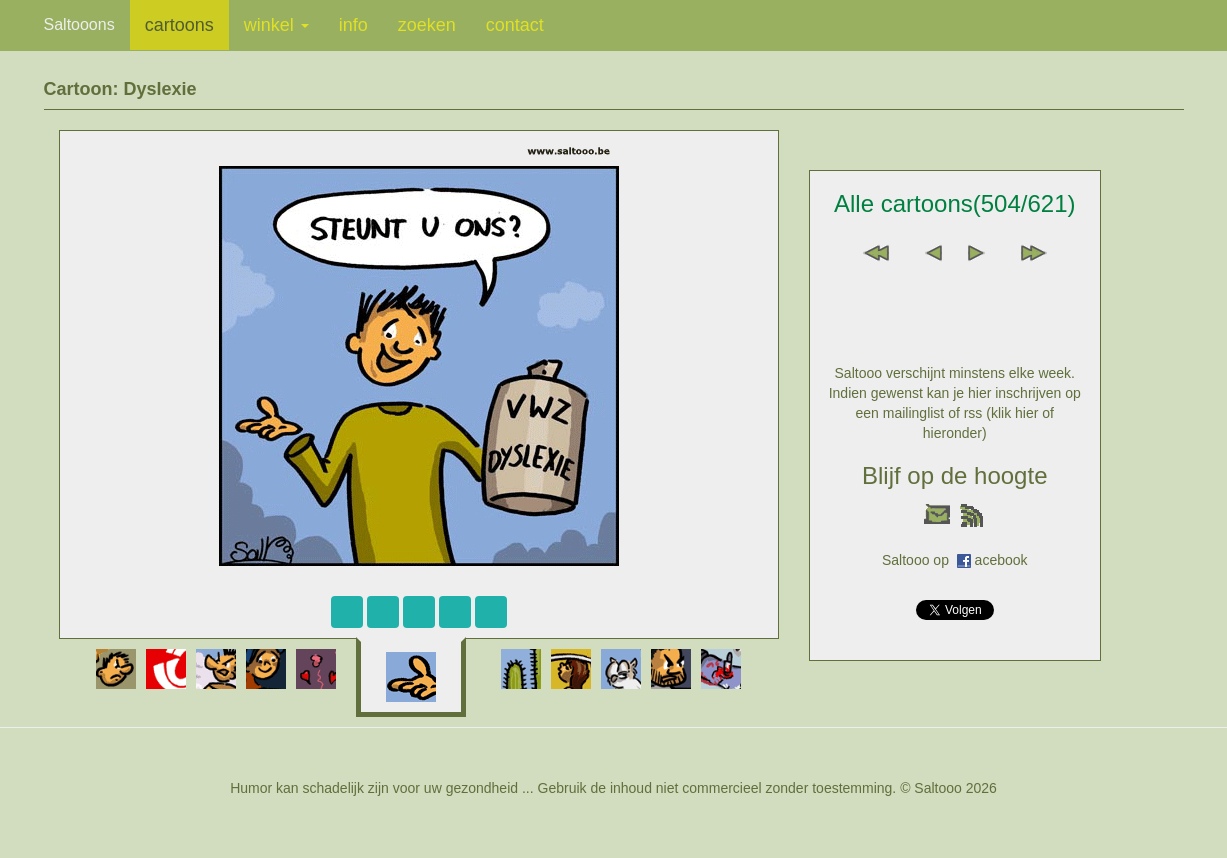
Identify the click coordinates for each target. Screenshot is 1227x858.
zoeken (427, 25)
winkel (276, 25)
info (353, 25)
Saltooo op (919, 560)
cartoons (179, 25)
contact (515, 25)
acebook (1001, 560)
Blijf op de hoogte (954, 475)
